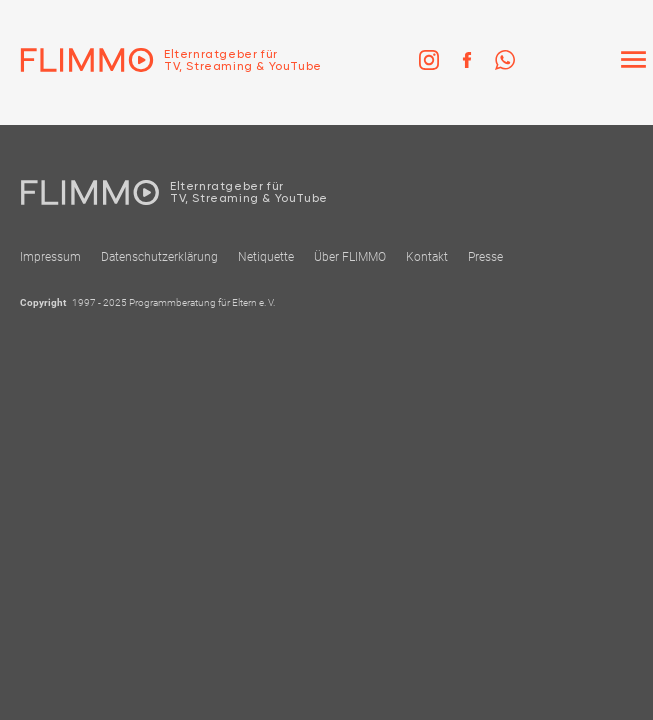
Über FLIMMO (350, 257)
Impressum (50, 257)
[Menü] (633, 60)
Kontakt (427, 257)
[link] (429, 60)
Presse (485, 257)
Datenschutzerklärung (159, 257)
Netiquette (266, 257)
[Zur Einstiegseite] (161, 60)
